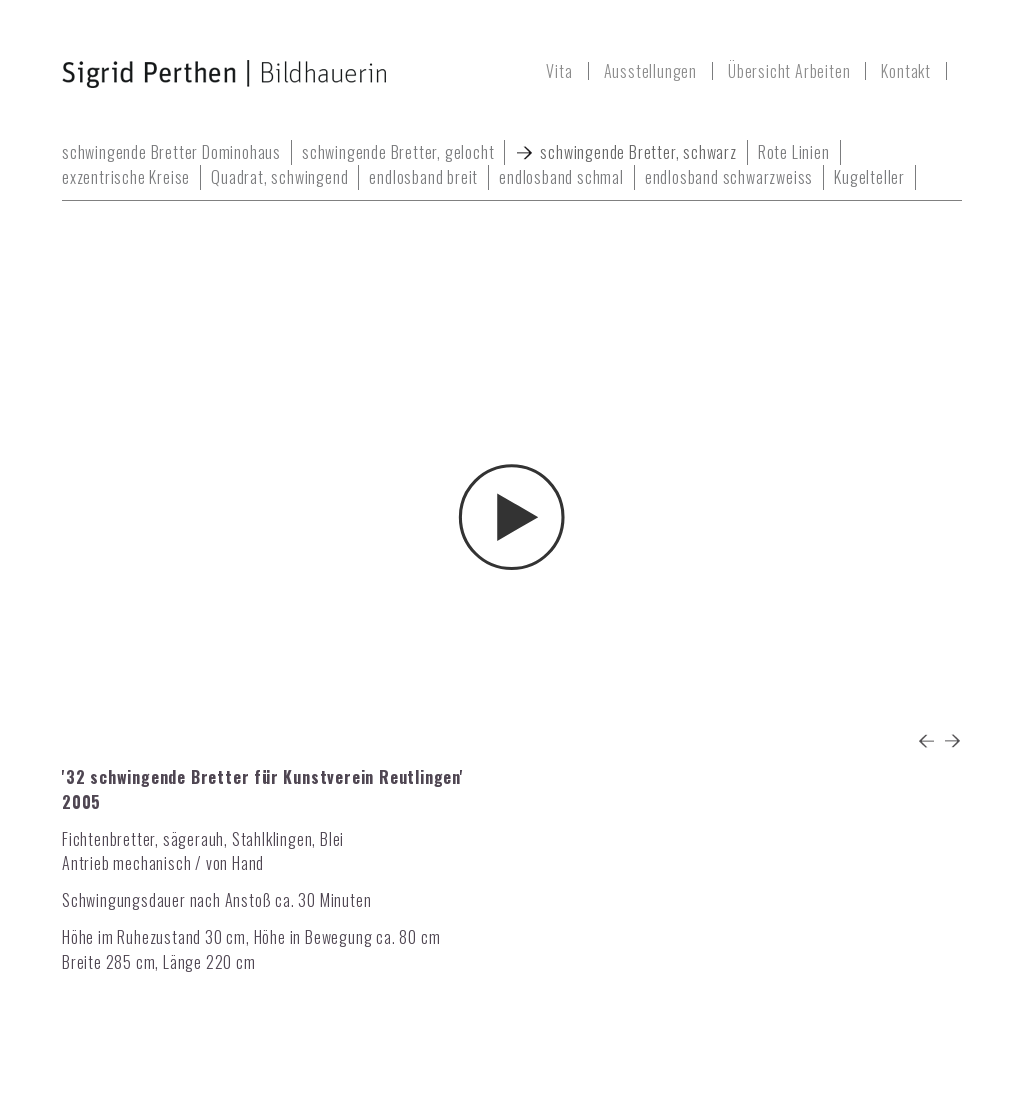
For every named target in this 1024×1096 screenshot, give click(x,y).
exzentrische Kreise (126, 177)
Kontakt (906, 71)
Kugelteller (869, 177)
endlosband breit (423, 177)
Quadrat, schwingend (279, 177)
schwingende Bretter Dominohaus (171, 152)
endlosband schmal (561, 177)
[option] (512, 483)
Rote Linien (794, 152)
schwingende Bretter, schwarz (638, 152)
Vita (559, 71)
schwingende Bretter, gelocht (398, 152)
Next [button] (952, 740)
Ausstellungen (650, 71)
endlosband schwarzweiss (729, 177)
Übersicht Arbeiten (789, 71)
